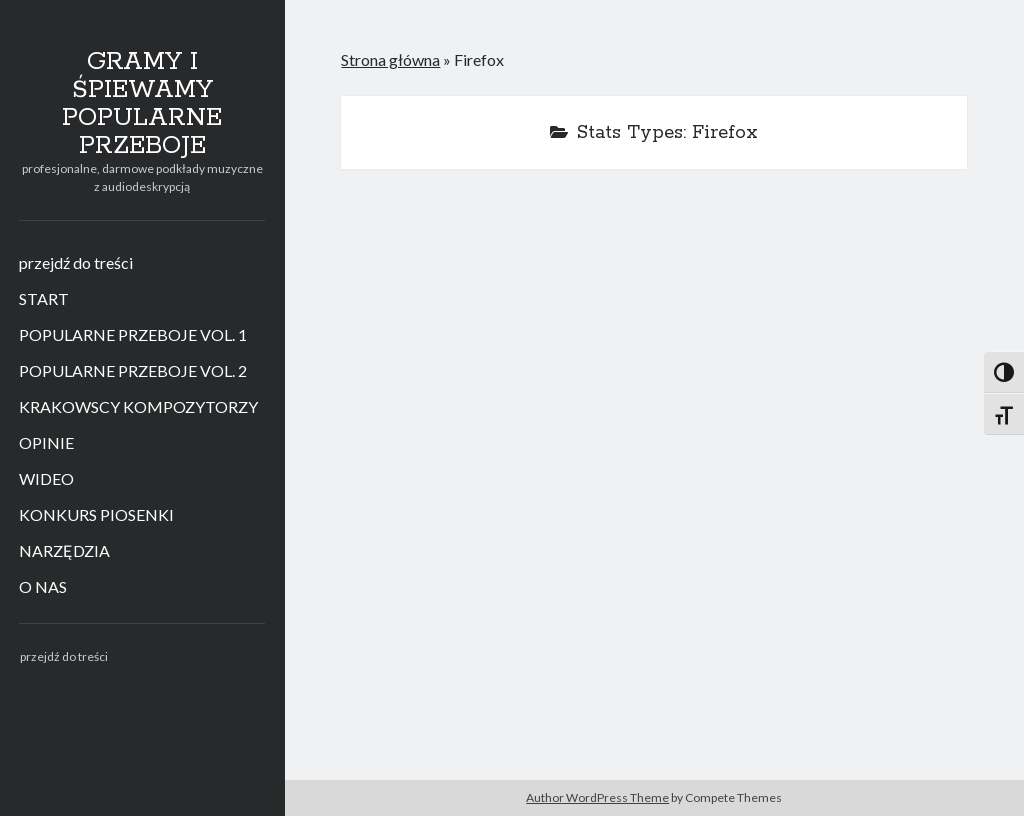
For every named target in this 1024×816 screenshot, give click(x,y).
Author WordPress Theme (597, 797)
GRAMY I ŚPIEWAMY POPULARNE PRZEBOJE (142, 104)
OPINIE (46, 442)
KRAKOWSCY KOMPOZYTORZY (138, 406)
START (44, 298)
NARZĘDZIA (64, 550)
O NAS (43, 586)
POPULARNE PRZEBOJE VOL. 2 (133, 370)
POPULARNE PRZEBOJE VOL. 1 (133, 334)
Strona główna (390, 59)
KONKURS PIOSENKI (96, 514)
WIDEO (46, 478)
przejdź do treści (76, 262)
